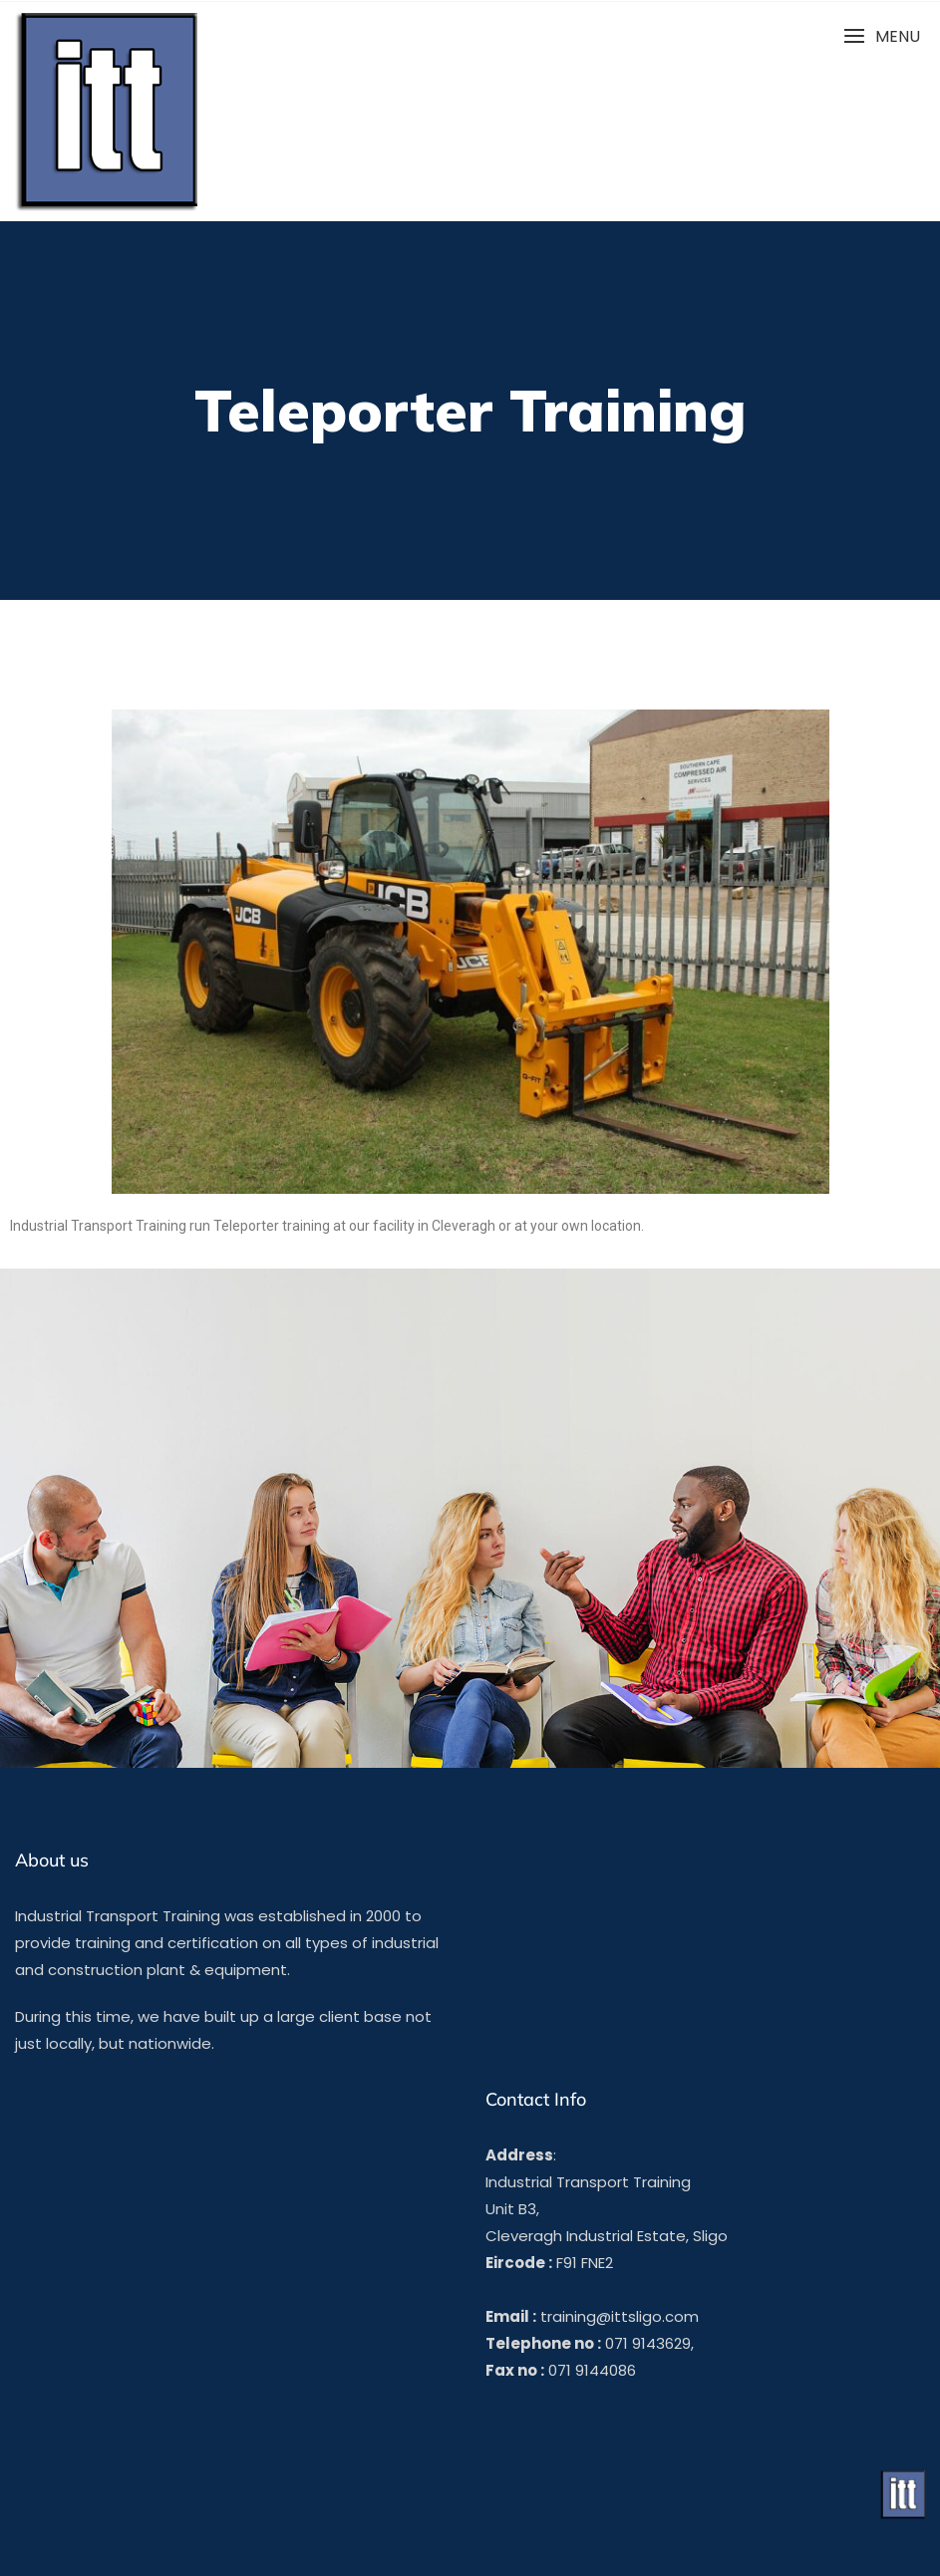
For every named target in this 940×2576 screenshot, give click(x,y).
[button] (881, 36)
